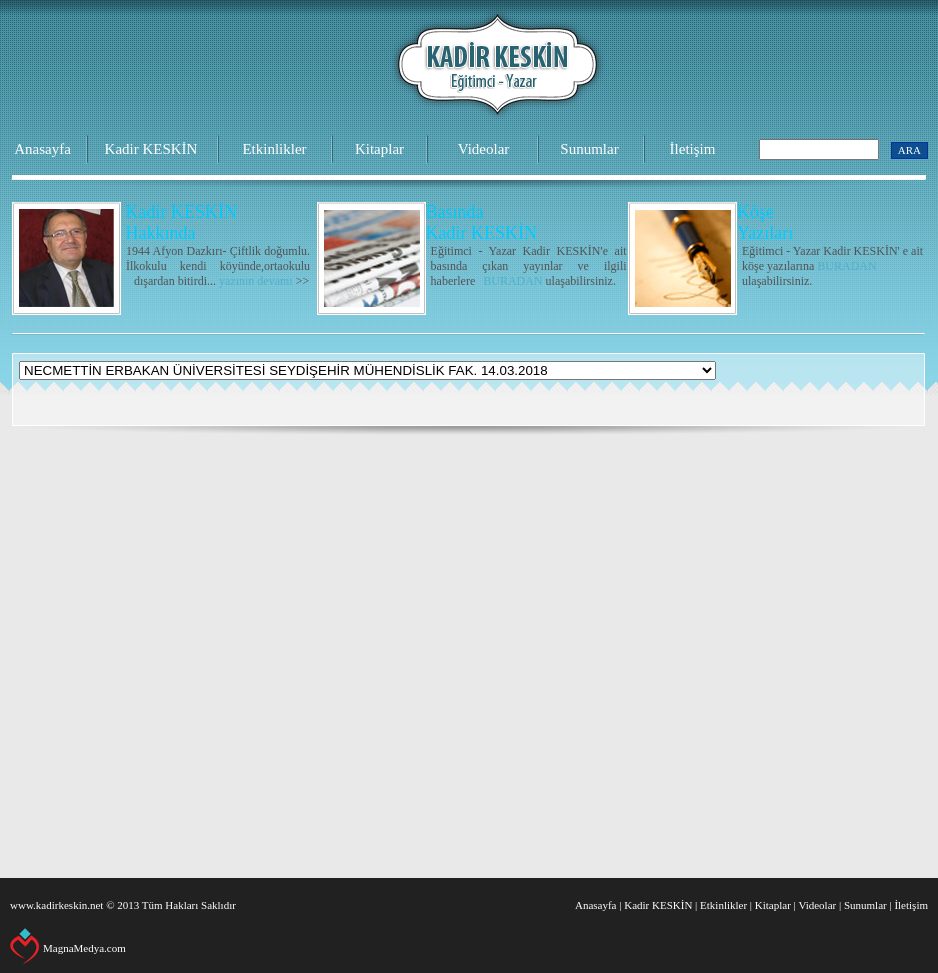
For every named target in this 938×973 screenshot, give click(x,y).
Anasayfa (42, 149)
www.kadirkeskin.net (56, 905)
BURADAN (512, 281)
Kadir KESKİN (151, 149)
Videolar (484, 149)
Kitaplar (379, 149)
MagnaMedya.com (84, 948)
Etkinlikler (274, 149)
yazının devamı (256, 281)
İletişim (693, 149)
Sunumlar (589, 149)
